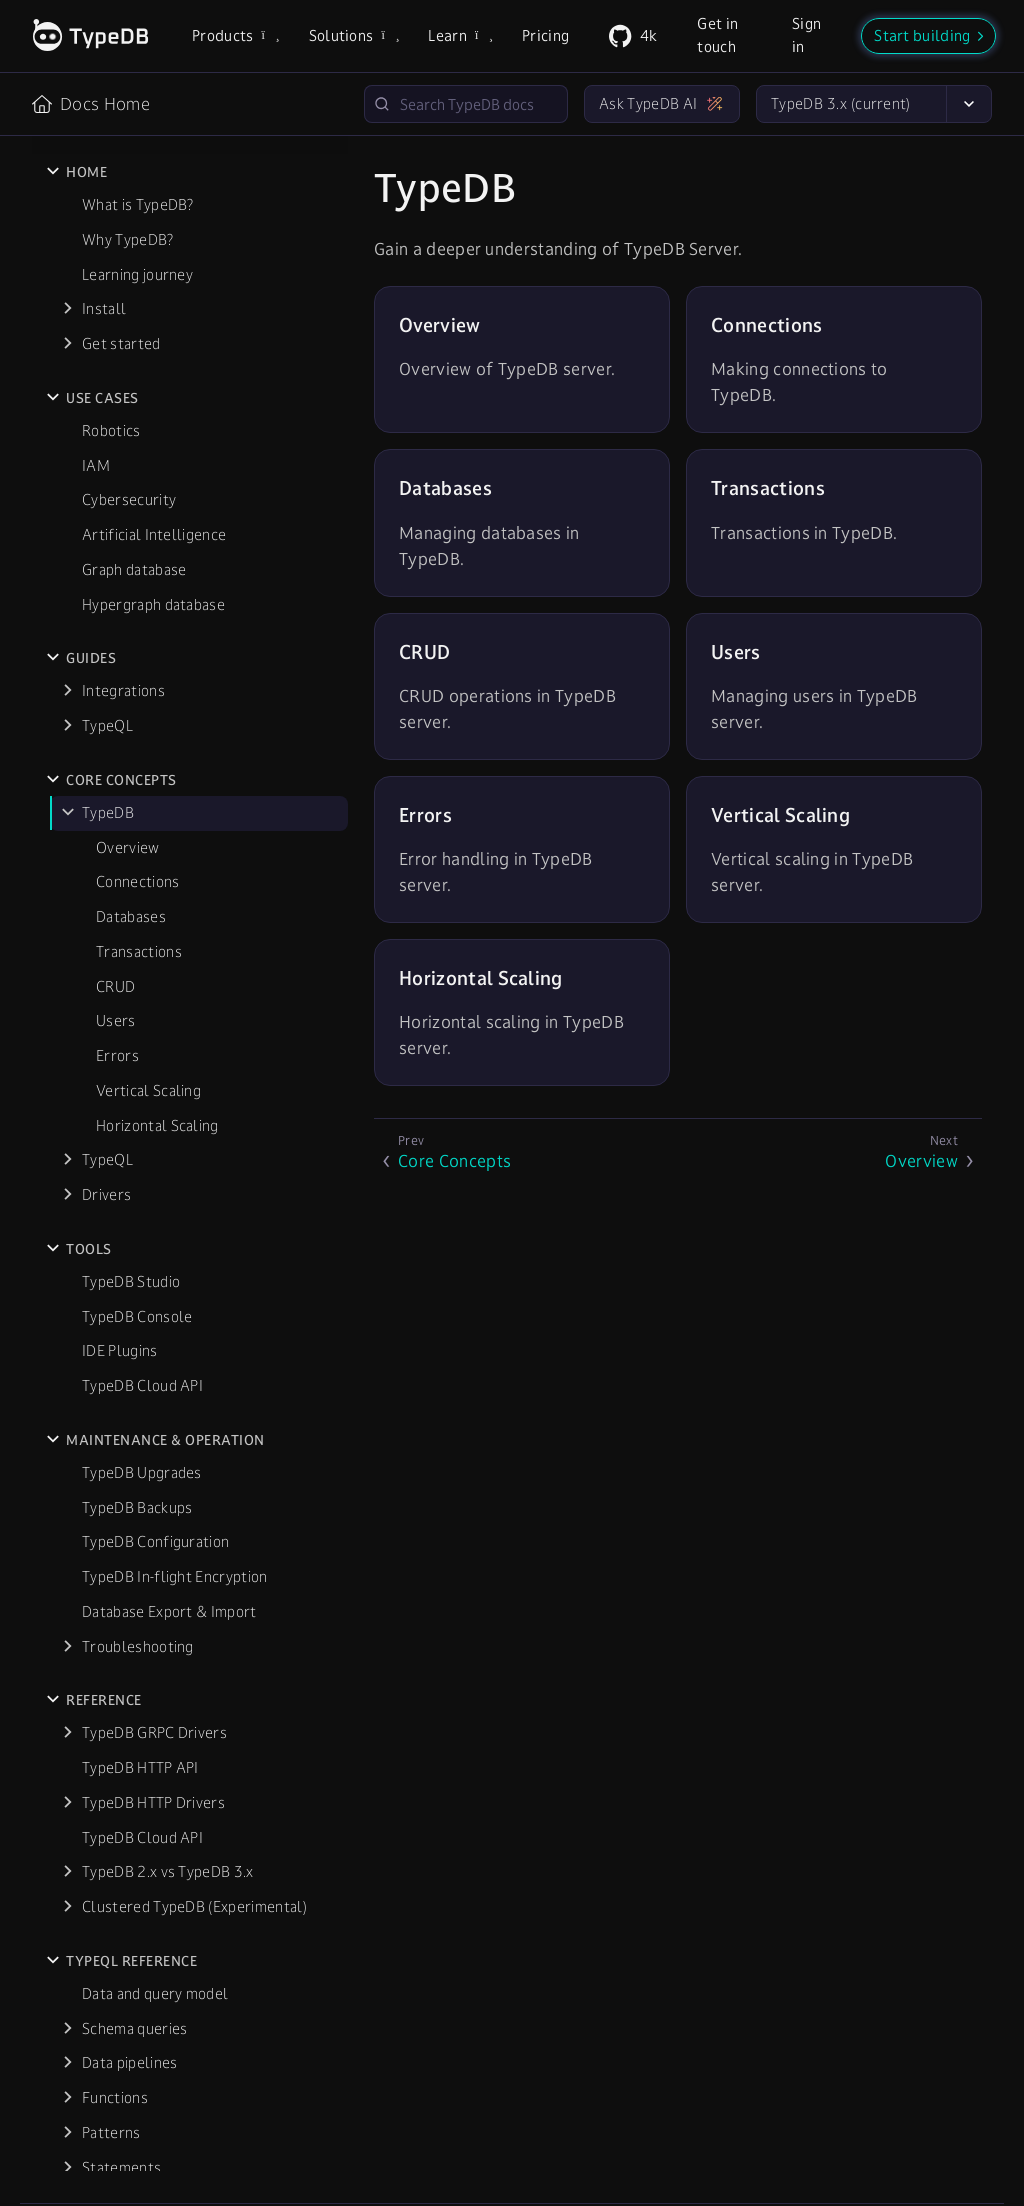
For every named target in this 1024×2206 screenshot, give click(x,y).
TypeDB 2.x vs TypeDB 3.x (168, 1469)
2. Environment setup (153, 2060)
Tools (89, 847)
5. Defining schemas (149, 2164)
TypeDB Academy (128, 1958)
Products (234, 36)
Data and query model (155, 1591)
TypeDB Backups (137, 1105)
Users (116, 618)
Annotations (123, 1799)
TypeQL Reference (131, 1559)
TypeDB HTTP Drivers (153, 1400)
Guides (91, 256)
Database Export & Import (169, 1209)
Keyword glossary (142, 1904)
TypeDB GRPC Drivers (154, 1330)
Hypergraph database (153, 202)
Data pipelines (129, 1660)
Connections (138, 479)
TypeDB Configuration (155, 1139)
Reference (104, 1298)
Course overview (138, 1990)
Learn (459, 36)
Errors (117, 653)
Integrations (123, 288)
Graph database (134, 167)
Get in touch (717, 35)
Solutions (353, 36)
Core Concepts (121, 378)
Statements (121, 1765)
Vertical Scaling (148, 688)
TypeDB (108, 410)
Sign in (806, 35)
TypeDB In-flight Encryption (175, 1174)
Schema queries (134, 1626)
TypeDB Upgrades (142, 1070)
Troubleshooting (138, 1244)
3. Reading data (133, 2095)
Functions (115, 1695)
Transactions (139, 549)
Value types (122, 1834)
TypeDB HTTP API (140, 1365)
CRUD (115, 584)
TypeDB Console (137, 914)
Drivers (106, 792)
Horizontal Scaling (157, 723)
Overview (128, 445)
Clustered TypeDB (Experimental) (194, 1504)
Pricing (545, 35)
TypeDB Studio (131, 879)
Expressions (122, 1869)
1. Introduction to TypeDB (168, 2025)
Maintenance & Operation (165, 1038)
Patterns (111, 1730)
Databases (131, 514)
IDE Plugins (120, 948)
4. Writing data (131, 2129)
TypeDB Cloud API (142, 983)
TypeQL (107, 323)
